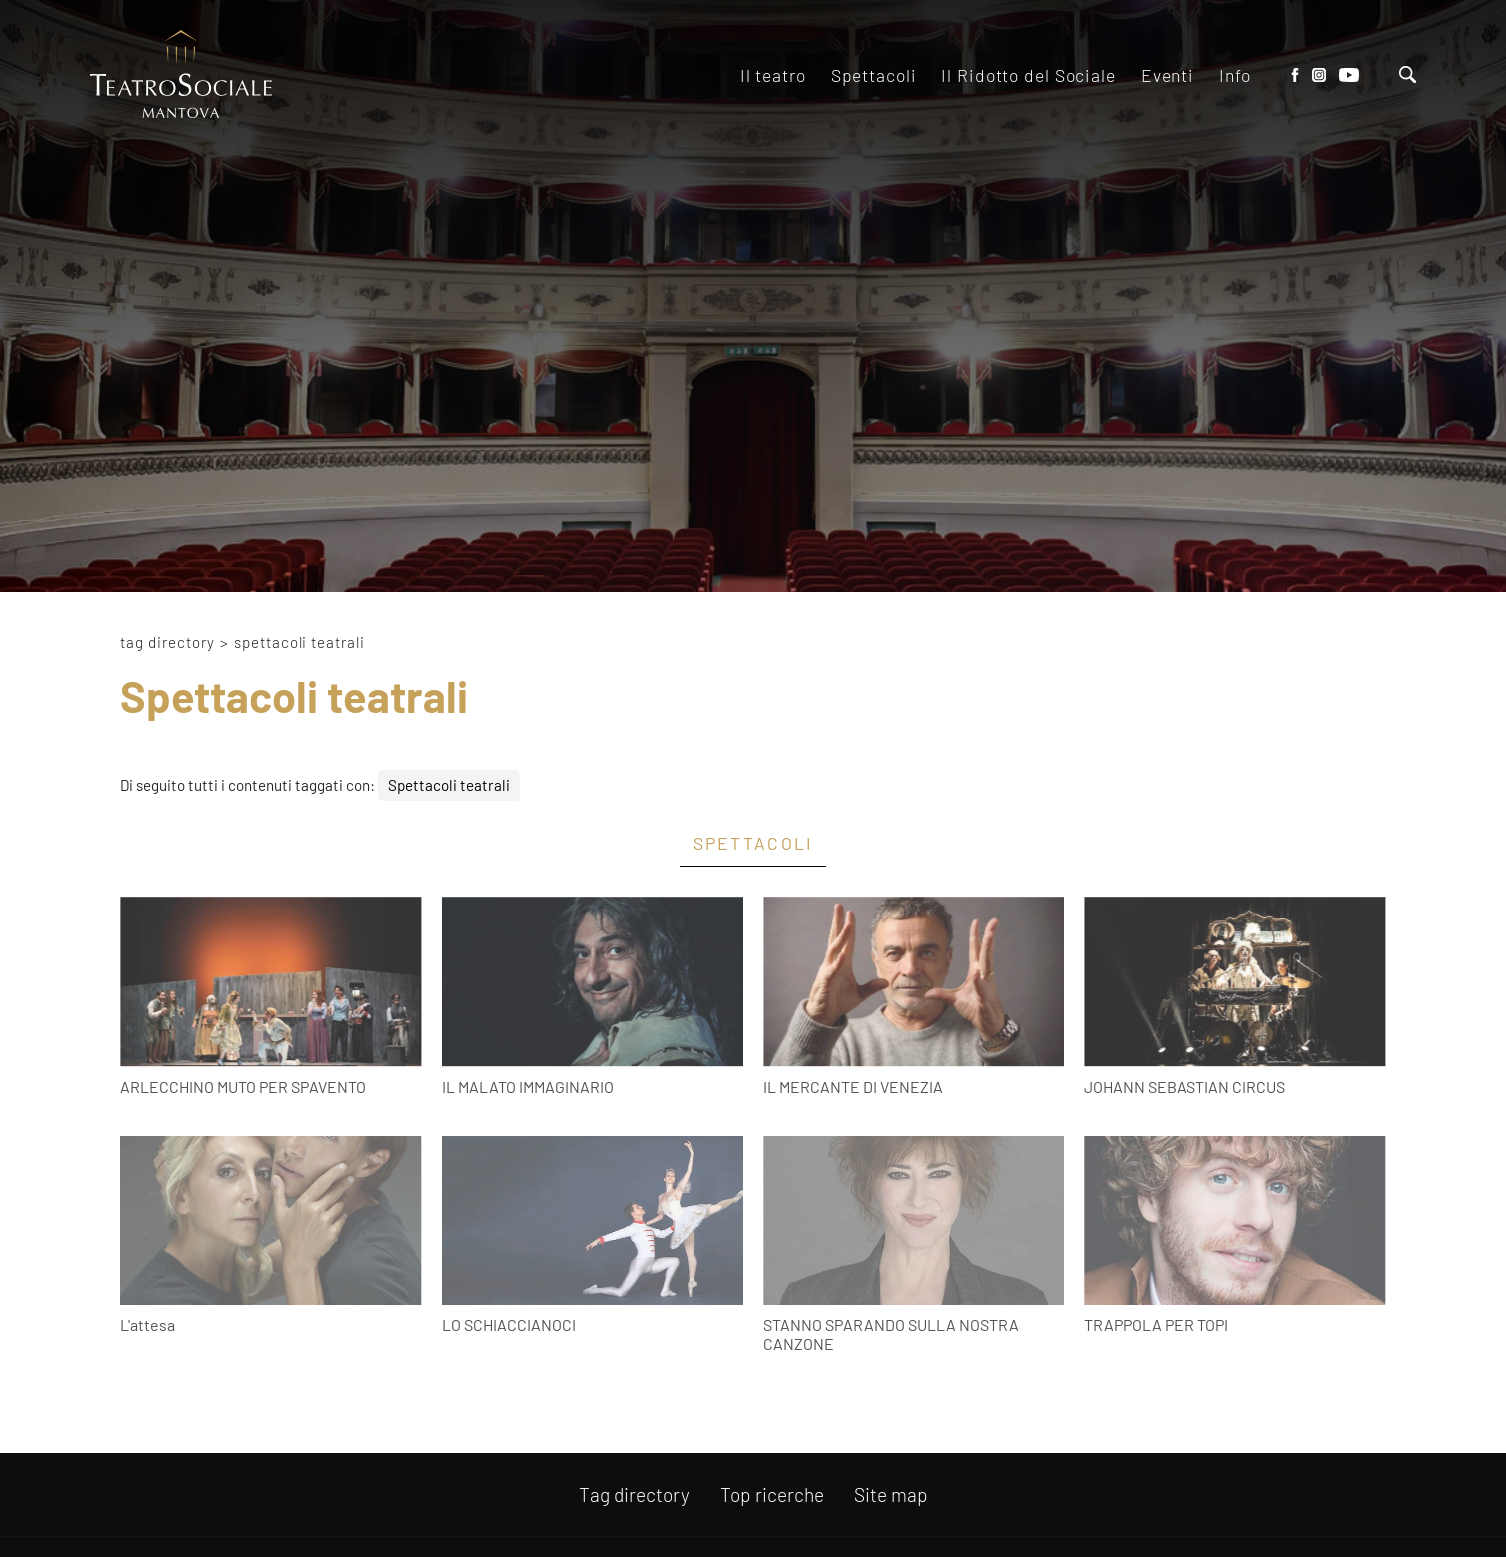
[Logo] (181, 75)
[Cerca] (1407, 76)
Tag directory (167, 642)
